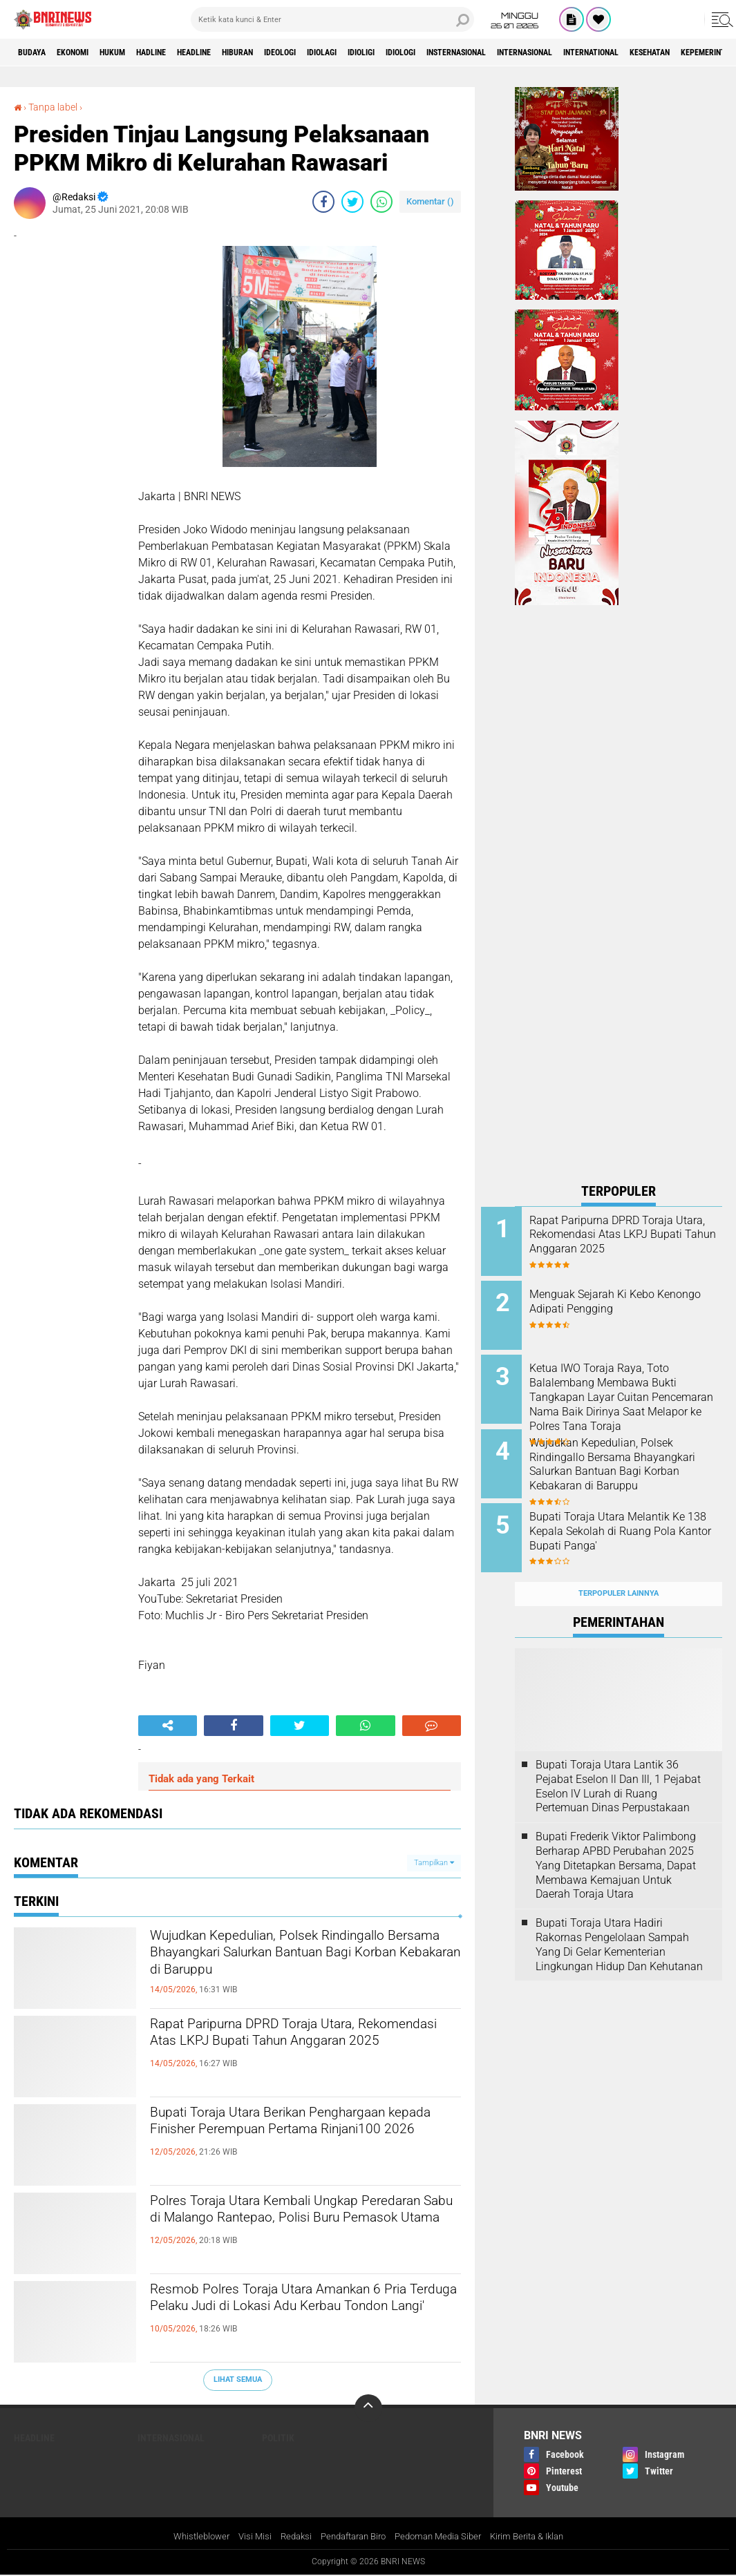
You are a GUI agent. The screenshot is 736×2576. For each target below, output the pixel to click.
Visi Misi (244, 2537)
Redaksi (287, 2537)
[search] (332, 19)
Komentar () (430, 201)
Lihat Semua (238, 2379)
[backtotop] (368, 2408)
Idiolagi (401, 52)
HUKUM (137, 52)
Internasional (656, 52)
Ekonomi (87, 52)
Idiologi (500, 52)
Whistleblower (187, 2537)
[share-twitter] (352, 202)
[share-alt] (167, 1725)
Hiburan (295, 52)
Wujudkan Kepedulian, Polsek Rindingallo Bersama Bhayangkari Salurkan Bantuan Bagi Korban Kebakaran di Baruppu (281, 1972)
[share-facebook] (323, 202)
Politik (278, 2437)
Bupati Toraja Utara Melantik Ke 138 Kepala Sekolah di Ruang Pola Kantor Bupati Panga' (633, 1521)
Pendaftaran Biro (350, 2537)
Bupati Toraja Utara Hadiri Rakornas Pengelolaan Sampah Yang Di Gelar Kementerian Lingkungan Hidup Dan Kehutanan (619, 1917)
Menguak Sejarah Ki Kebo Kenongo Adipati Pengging (628, 1297)
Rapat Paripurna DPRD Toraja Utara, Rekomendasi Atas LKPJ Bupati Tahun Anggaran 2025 (298, 2049)
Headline (240, 52)
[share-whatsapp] (381, 202)
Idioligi (451, 52)
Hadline (187, 52)
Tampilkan (434, 1862)
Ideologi (349, 52)
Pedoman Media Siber (442, 2537)
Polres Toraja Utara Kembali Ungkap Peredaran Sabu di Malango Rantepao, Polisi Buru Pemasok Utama (298, 2226)
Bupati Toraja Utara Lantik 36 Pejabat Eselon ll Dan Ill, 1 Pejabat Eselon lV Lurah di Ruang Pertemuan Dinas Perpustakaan (618, 1759)
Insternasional (570, 52)
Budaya (37, 52)
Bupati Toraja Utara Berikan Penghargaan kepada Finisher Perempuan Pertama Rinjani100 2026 (295, 2138)
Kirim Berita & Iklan (538, 2537)
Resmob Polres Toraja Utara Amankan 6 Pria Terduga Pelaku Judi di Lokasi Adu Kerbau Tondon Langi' (299, 2315)
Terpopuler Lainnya (618, 1567)
